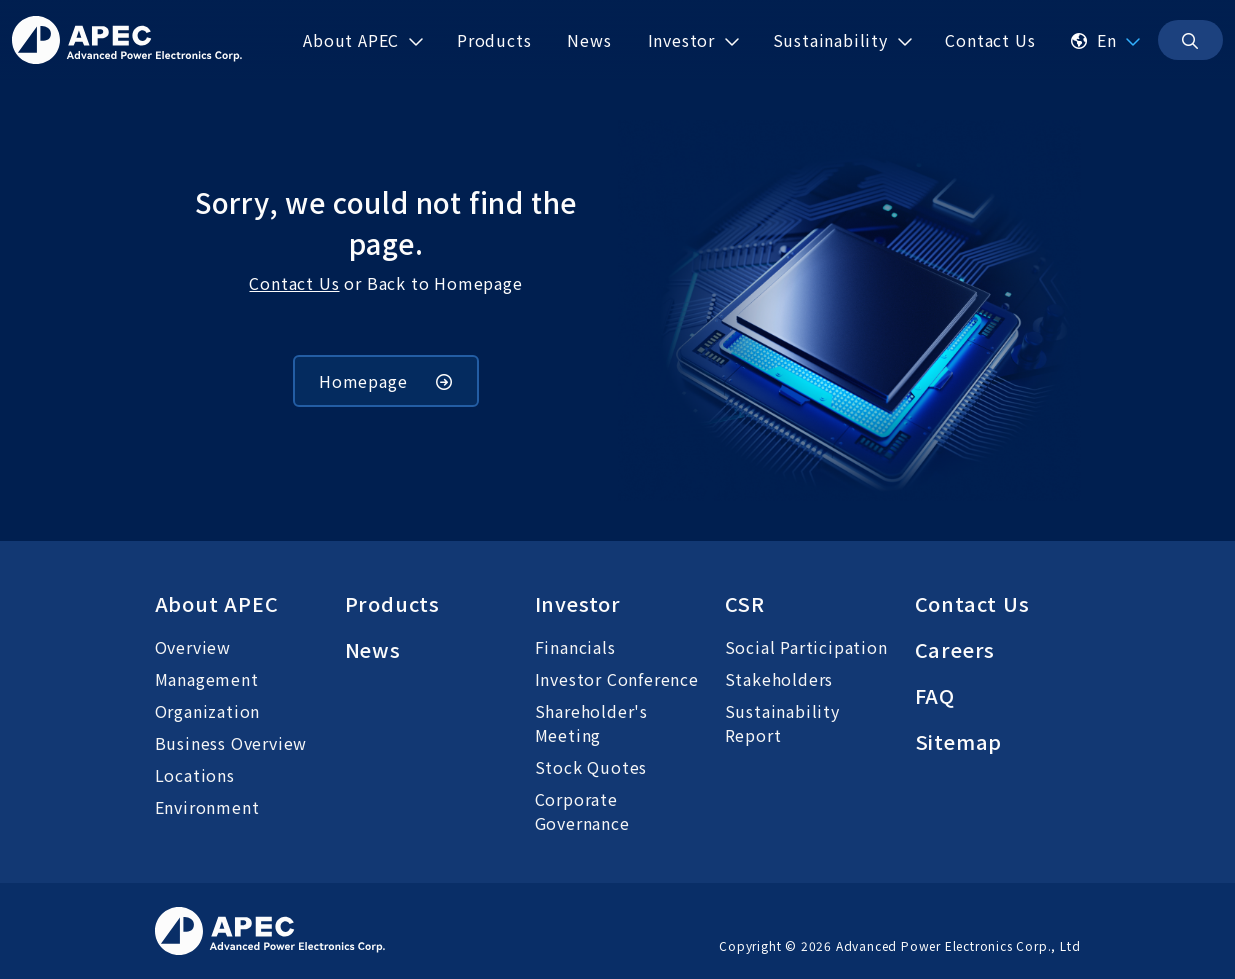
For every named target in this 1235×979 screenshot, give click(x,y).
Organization (208, 711)
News (373, 649)
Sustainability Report (782, 723)
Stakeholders (779, 679)
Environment (207, 807)
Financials (575, 647)
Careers (955, 649)
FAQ (935, 695)
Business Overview (231, 743)
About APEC (217, 603)
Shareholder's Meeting (591, 723)
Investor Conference (617, 679)
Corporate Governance (582, 811)
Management (207, 679)
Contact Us (294, 283)
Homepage (386, 381)
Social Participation (806, 647)
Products (392, 603)
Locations (195, 775)
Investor (578, 603)
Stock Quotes (591, 767)
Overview (193, 647)
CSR (745, 603)
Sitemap (959, 741)
